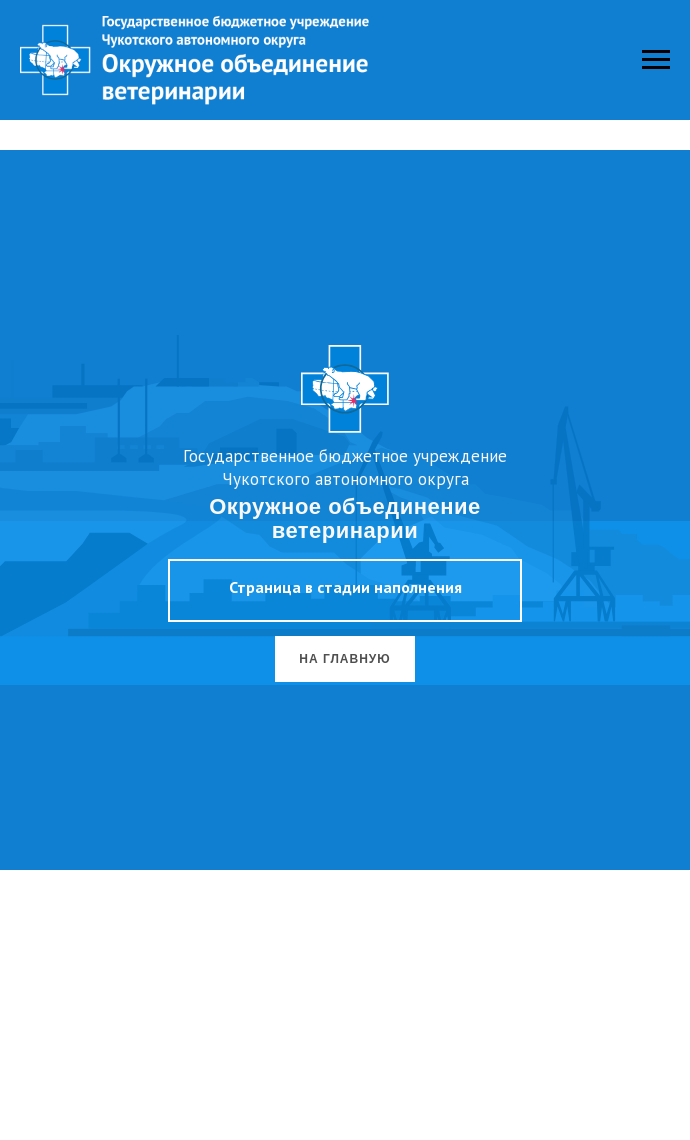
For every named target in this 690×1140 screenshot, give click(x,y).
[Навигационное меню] (656, 60)
